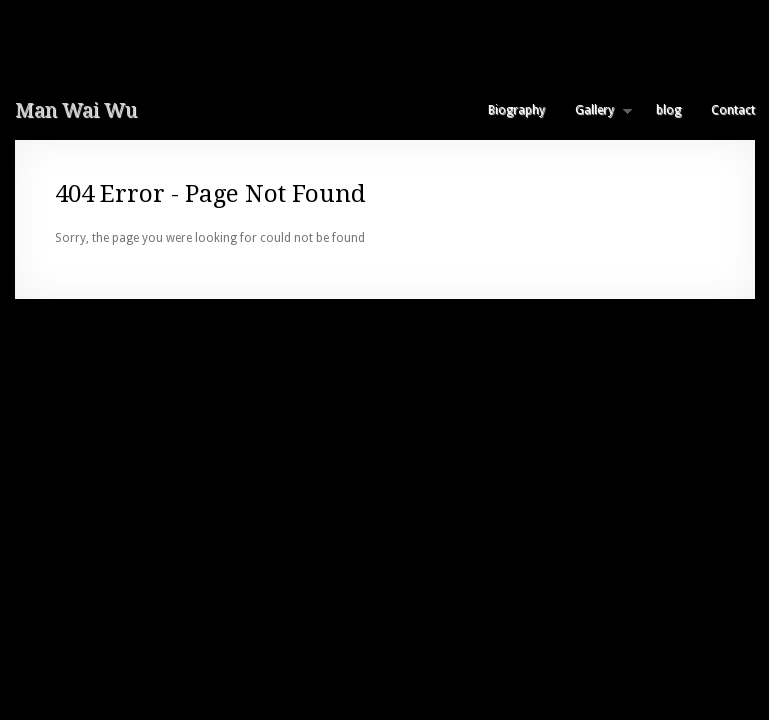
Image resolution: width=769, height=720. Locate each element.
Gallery (596, 110)
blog (668, 110)
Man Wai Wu (76, 110)
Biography (516, 110)
